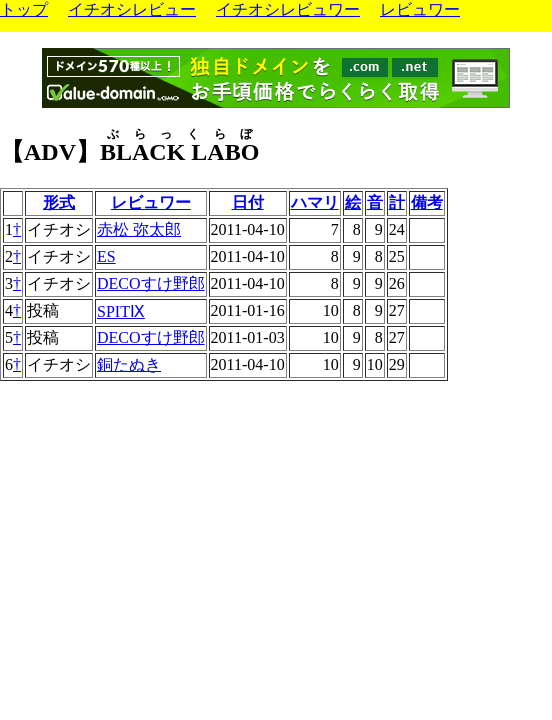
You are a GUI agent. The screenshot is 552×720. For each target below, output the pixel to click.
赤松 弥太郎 (139, 229)
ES (106, 256)
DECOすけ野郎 (151, 283)
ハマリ (315, 202)
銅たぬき (129, 364)
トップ (24, 9)
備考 (427, 202)
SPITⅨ (121, 311)
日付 (248, 202)
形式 (59, 202)
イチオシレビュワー (288, 9)
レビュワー (420, 9)
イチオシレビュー (132, 9)
